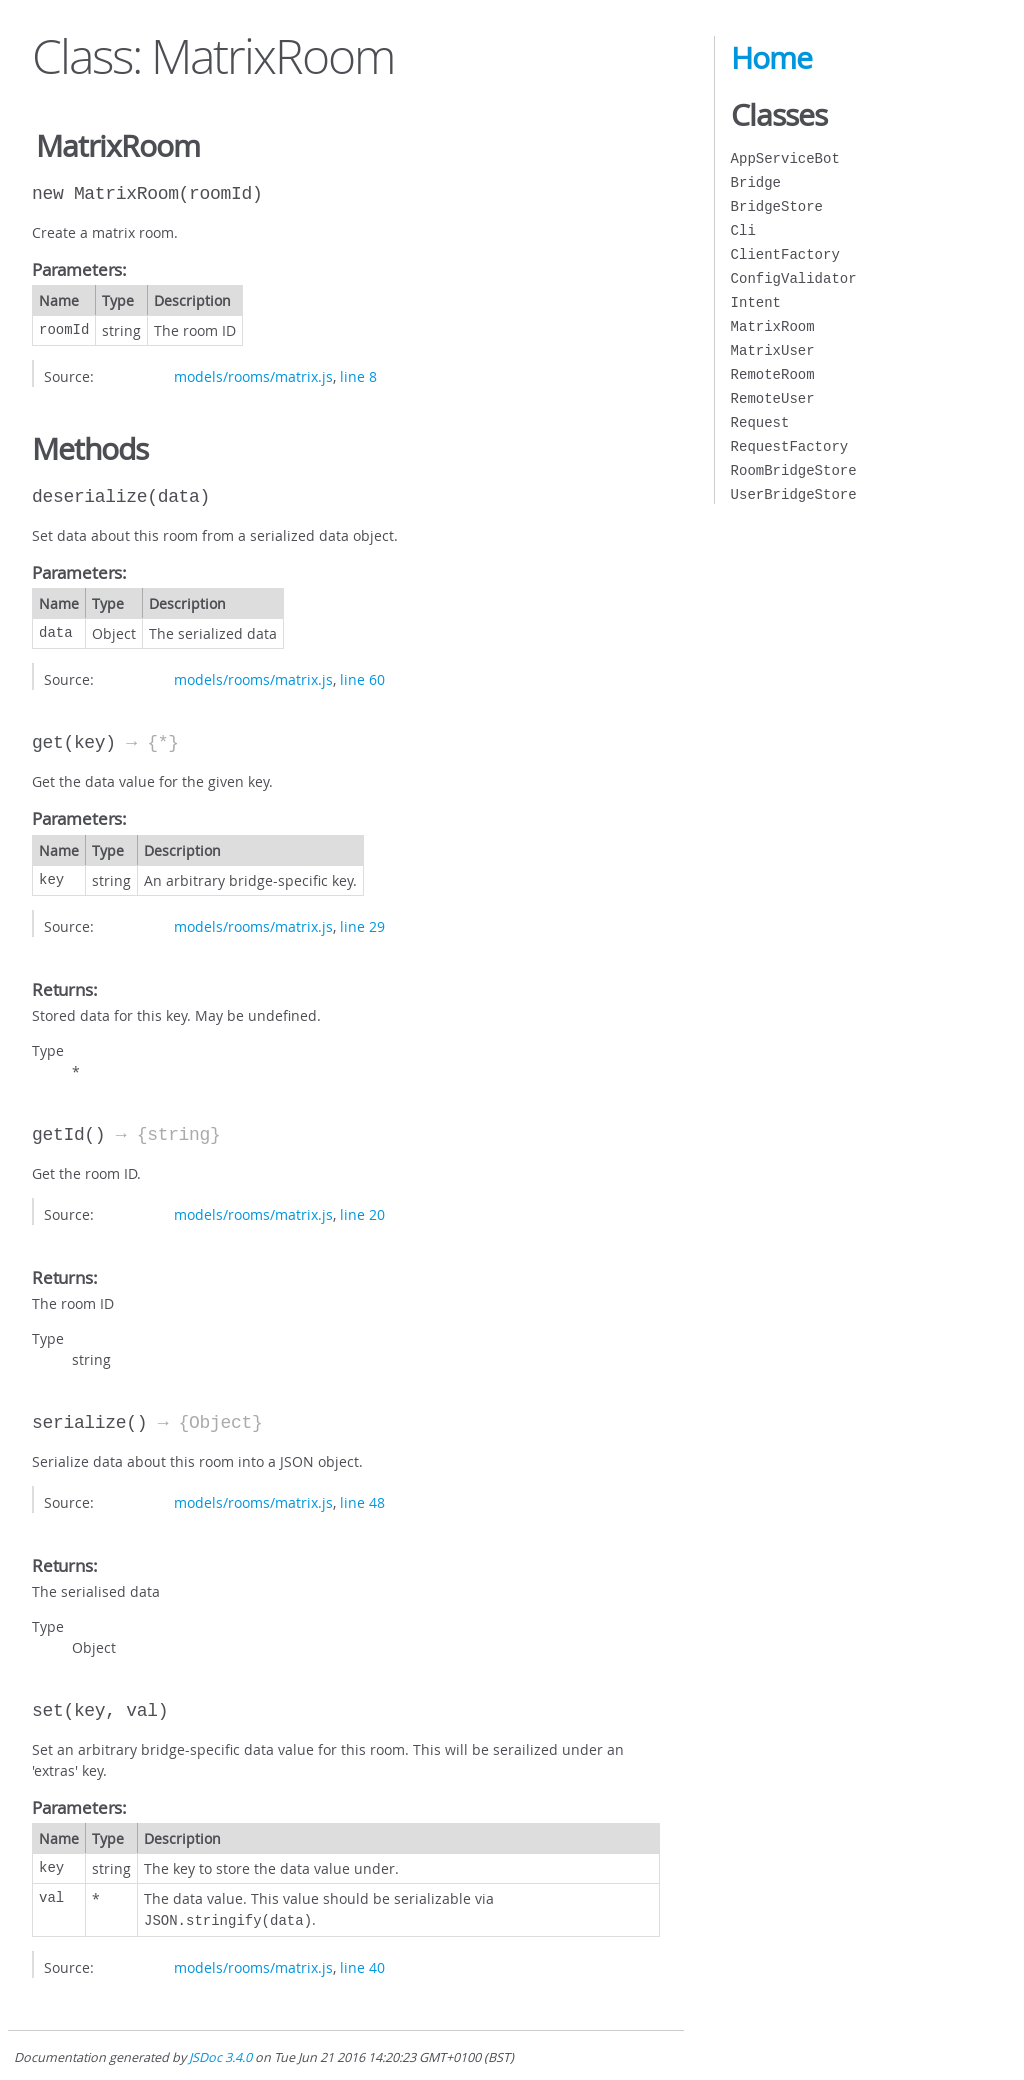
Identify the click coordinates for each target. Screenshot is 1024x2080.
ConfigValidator (794, 278)
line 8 (358, 376)
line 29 (362, 926)
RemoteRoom (773, 374)
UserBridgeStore (794, 494)
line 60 (362, 679)
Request (760, 422)
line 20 (362, 1214)
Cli (743, 230)
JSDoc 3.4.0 (220, 2055)
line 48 (362, 1502)
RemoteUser (773, 398)
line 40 (362, 1965)
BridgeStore (777, 206)
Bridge (756, 182)
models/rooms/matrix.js (253, 376)
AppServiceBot (785, 158)
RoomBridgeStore (794, 470)
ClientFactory (785, 254)
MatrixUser (773, 350)
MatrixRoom (773, 326)
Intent (756, 302)
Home (771, 58)
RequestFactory (790, 446)
